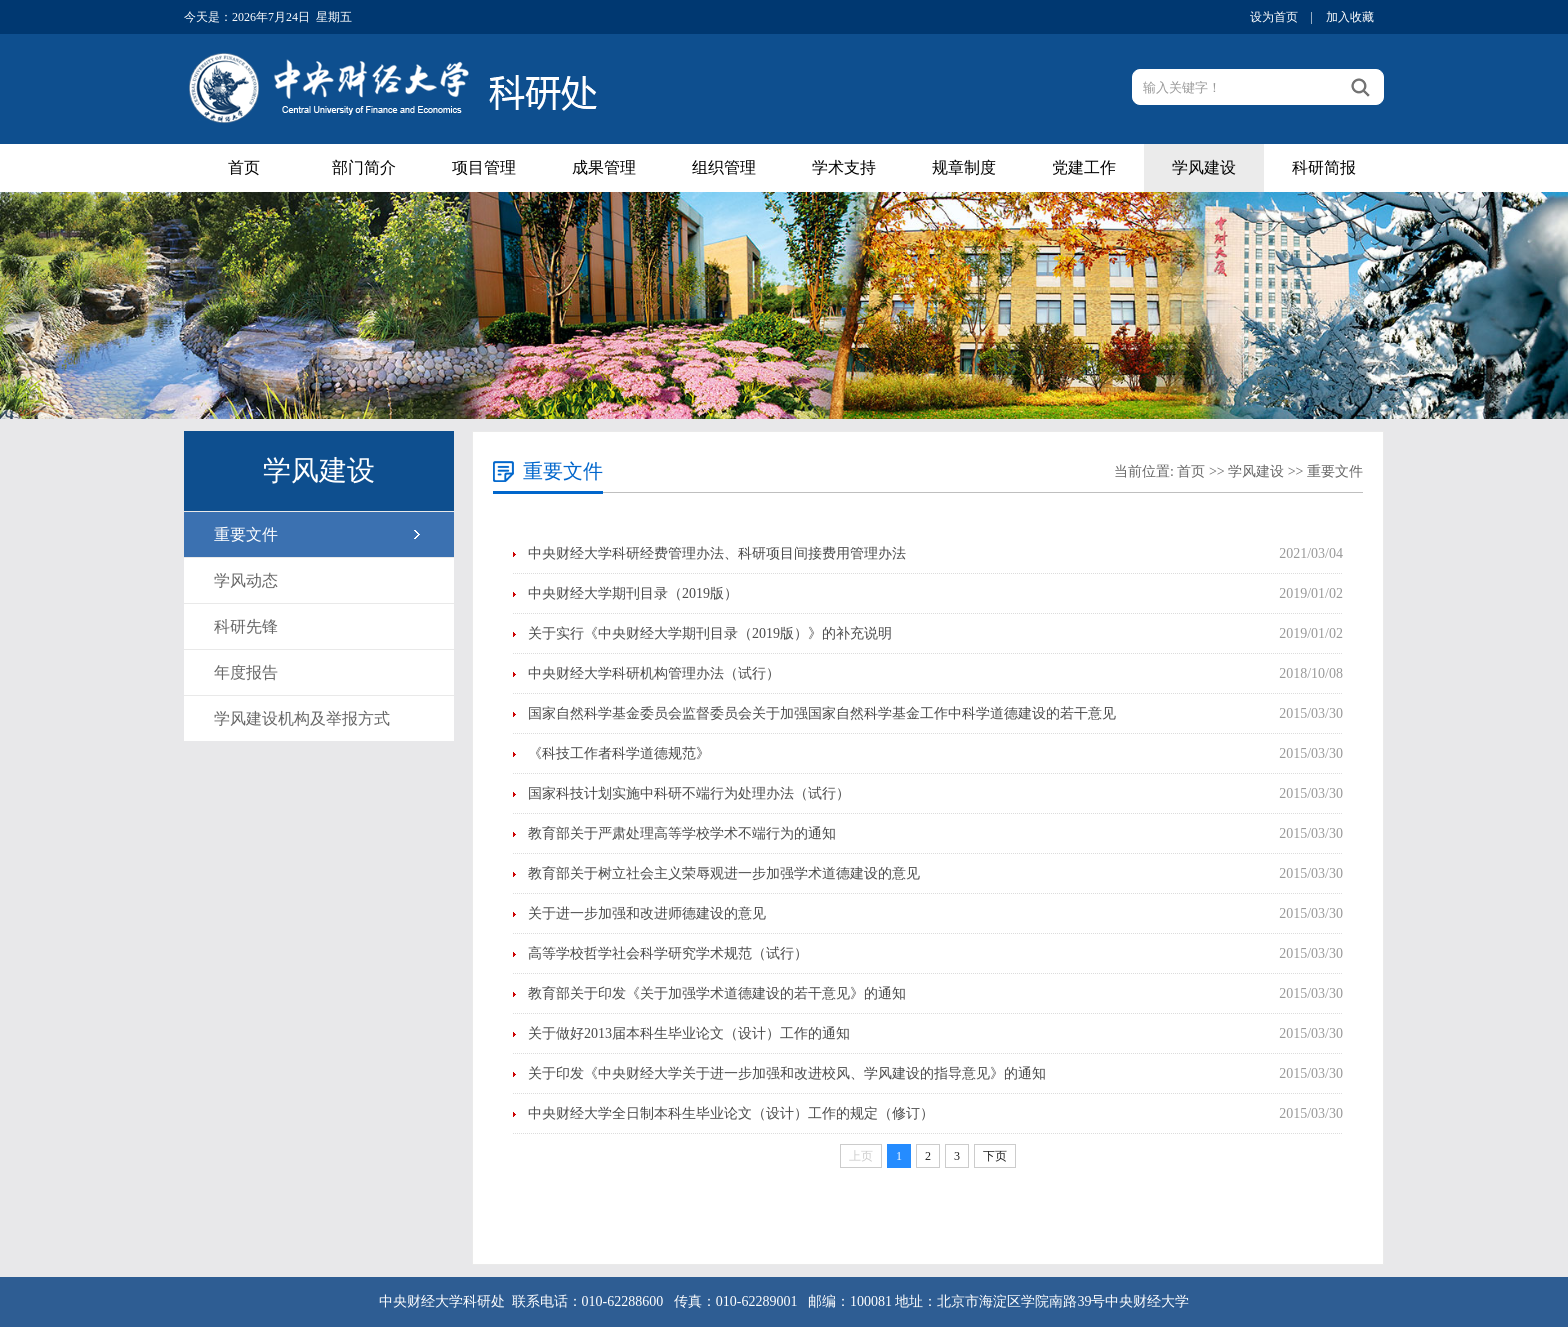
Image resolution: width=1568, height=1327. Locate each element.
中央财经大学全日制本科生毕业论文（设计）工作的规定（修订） (731, 1113)
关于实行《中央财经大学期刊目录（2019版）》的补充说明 (710, 633)
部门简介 (364, 167)
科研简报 (1324, 167)
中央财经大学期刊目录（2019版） (633, 593)
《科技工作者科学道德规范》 (619, 753)
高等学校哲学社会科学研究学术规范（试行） (668, 953)
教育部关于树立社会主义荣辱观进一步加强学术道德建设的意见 (724, 873)
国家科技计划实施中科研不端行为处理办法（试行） (689, 793)
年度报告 (246, 672)
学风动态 (246, 580)
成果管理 (604, 167)
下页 (995, 1156)
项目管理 (484, 167)
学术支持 (844, 167)
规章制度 (964, 167)
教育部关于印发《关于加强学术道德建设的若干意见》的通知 (717, 993)
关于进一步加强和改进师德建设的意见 (647, 913)
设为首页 (1274, 17)
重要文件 (246, 534)
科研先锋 (246, 626)
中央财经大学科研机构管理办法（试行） (654, 673)
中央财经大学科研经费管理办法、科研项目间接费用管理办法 (717, 553)
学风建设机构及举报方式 (302, 718)
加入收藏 (1350, 17)
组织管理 (724, 167)
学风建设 (1204, 167)
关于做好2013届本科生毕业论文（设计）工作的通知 (689, 1033)
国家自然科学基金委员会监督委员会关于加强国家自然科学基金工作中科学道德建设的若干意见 (822, 713)
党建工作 (1084, 167)
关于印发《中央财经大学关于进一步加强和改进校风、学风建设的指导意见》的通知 (787, 1073)
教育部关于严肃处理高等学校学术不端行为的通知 (682, 833)
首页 (244, 167)
